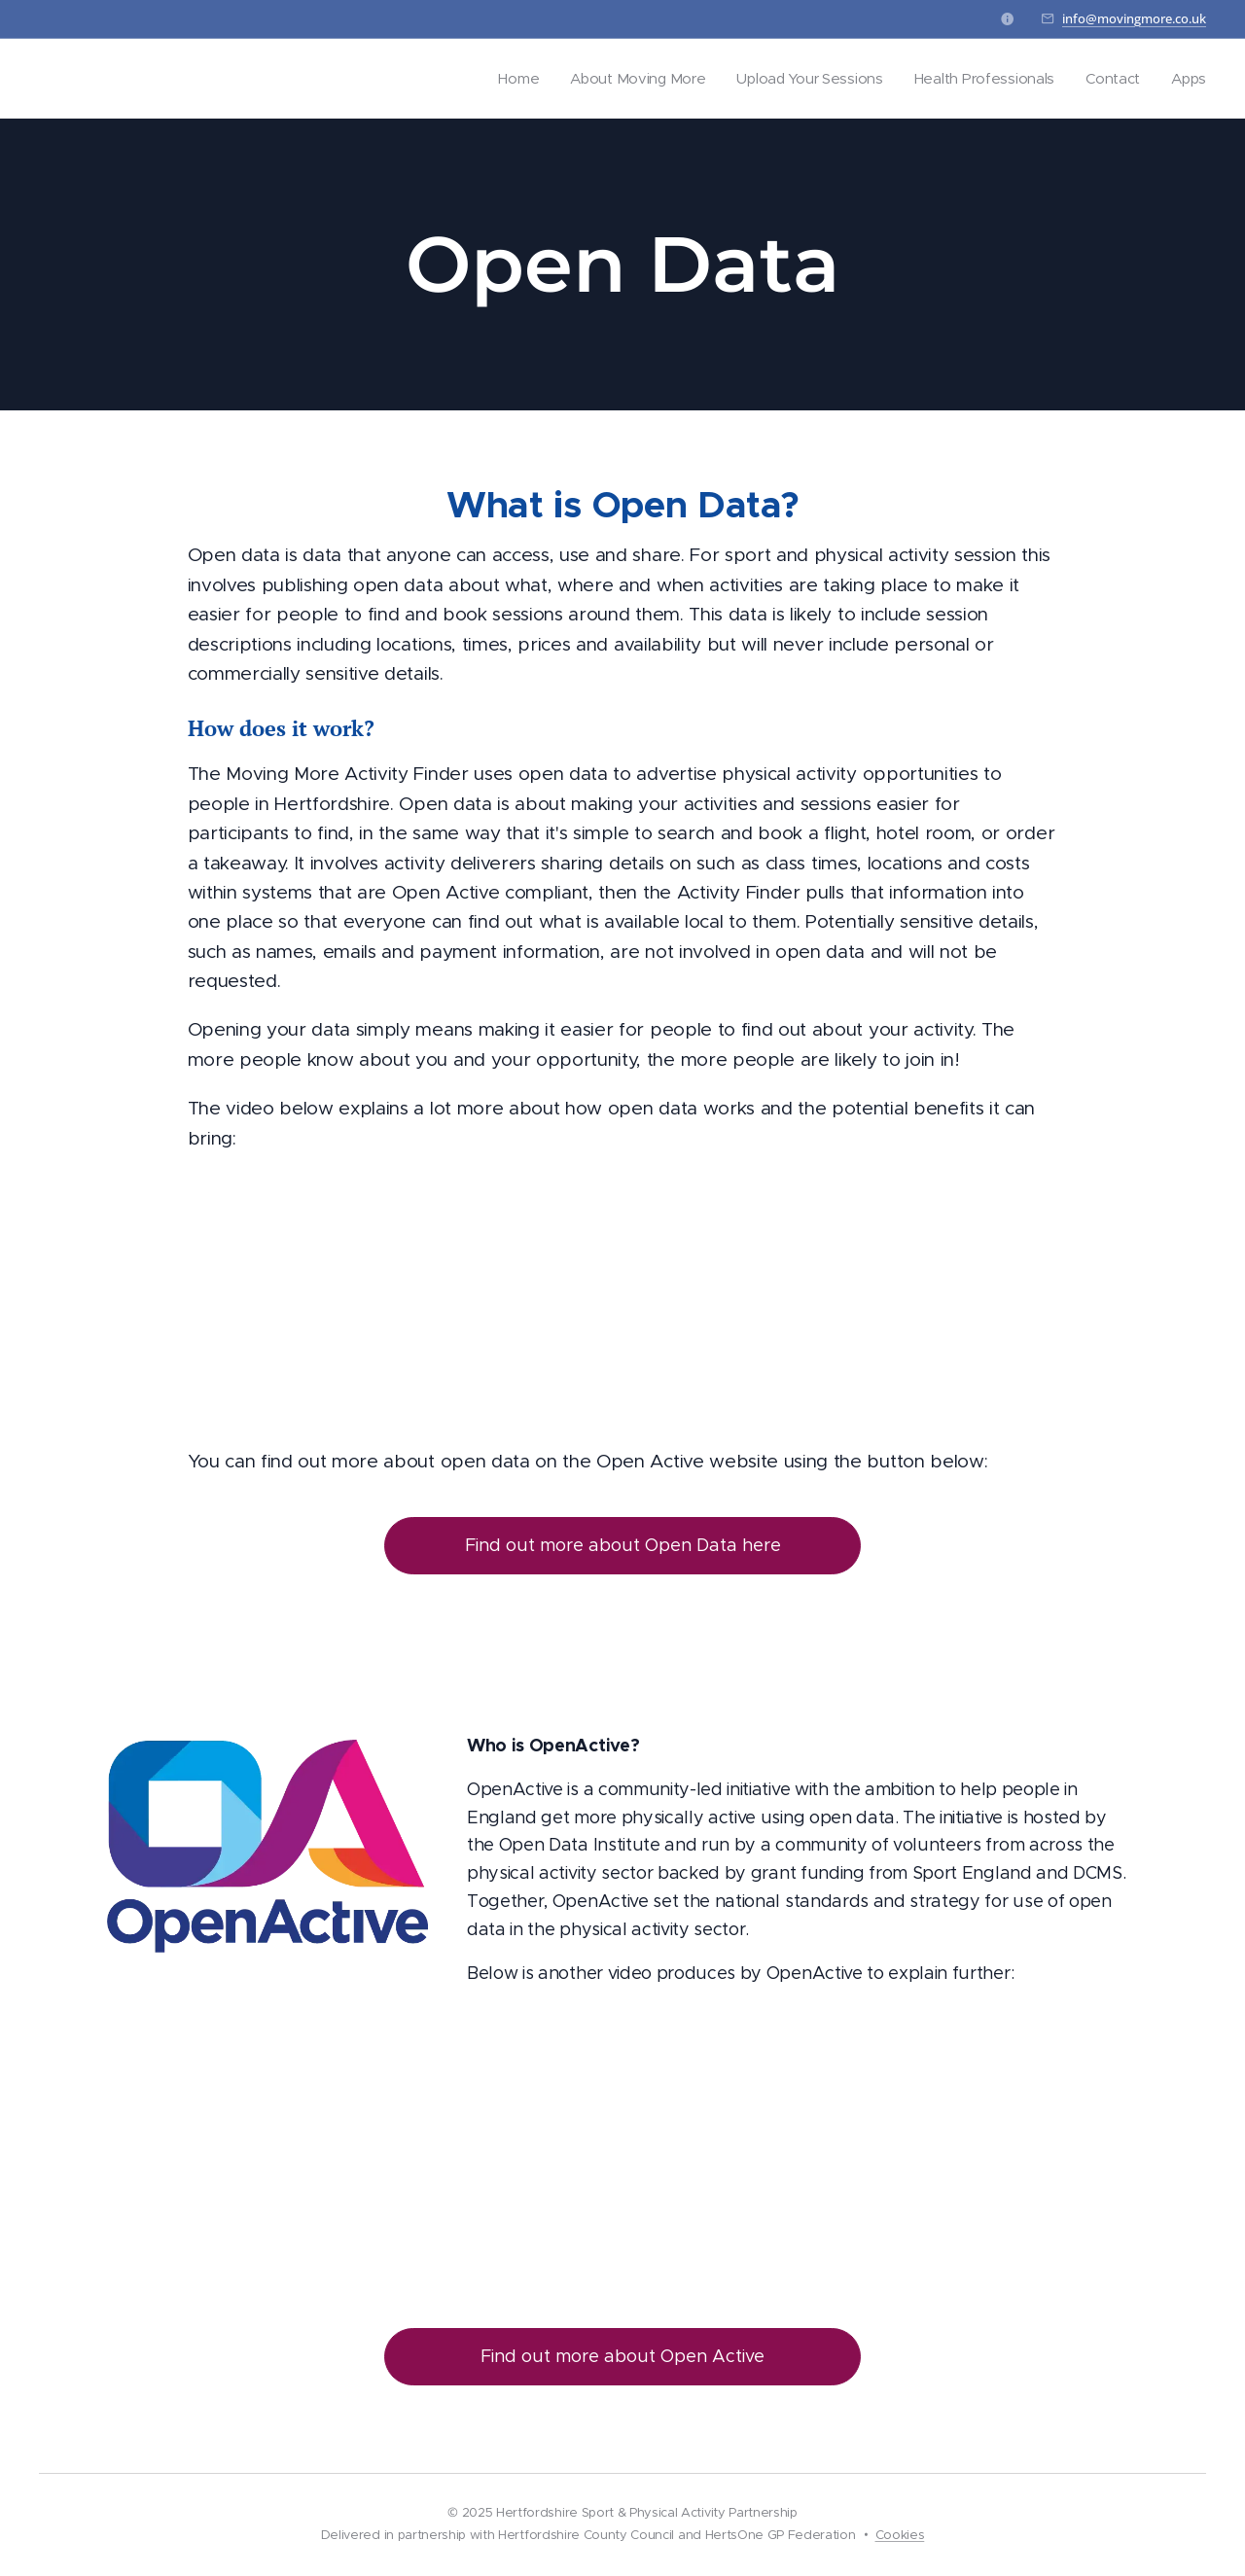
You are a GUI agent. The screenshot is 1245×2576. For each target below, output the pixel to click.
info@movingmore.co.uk (1134, 18)
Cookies (900, 2534)
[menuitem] (505, 78)
